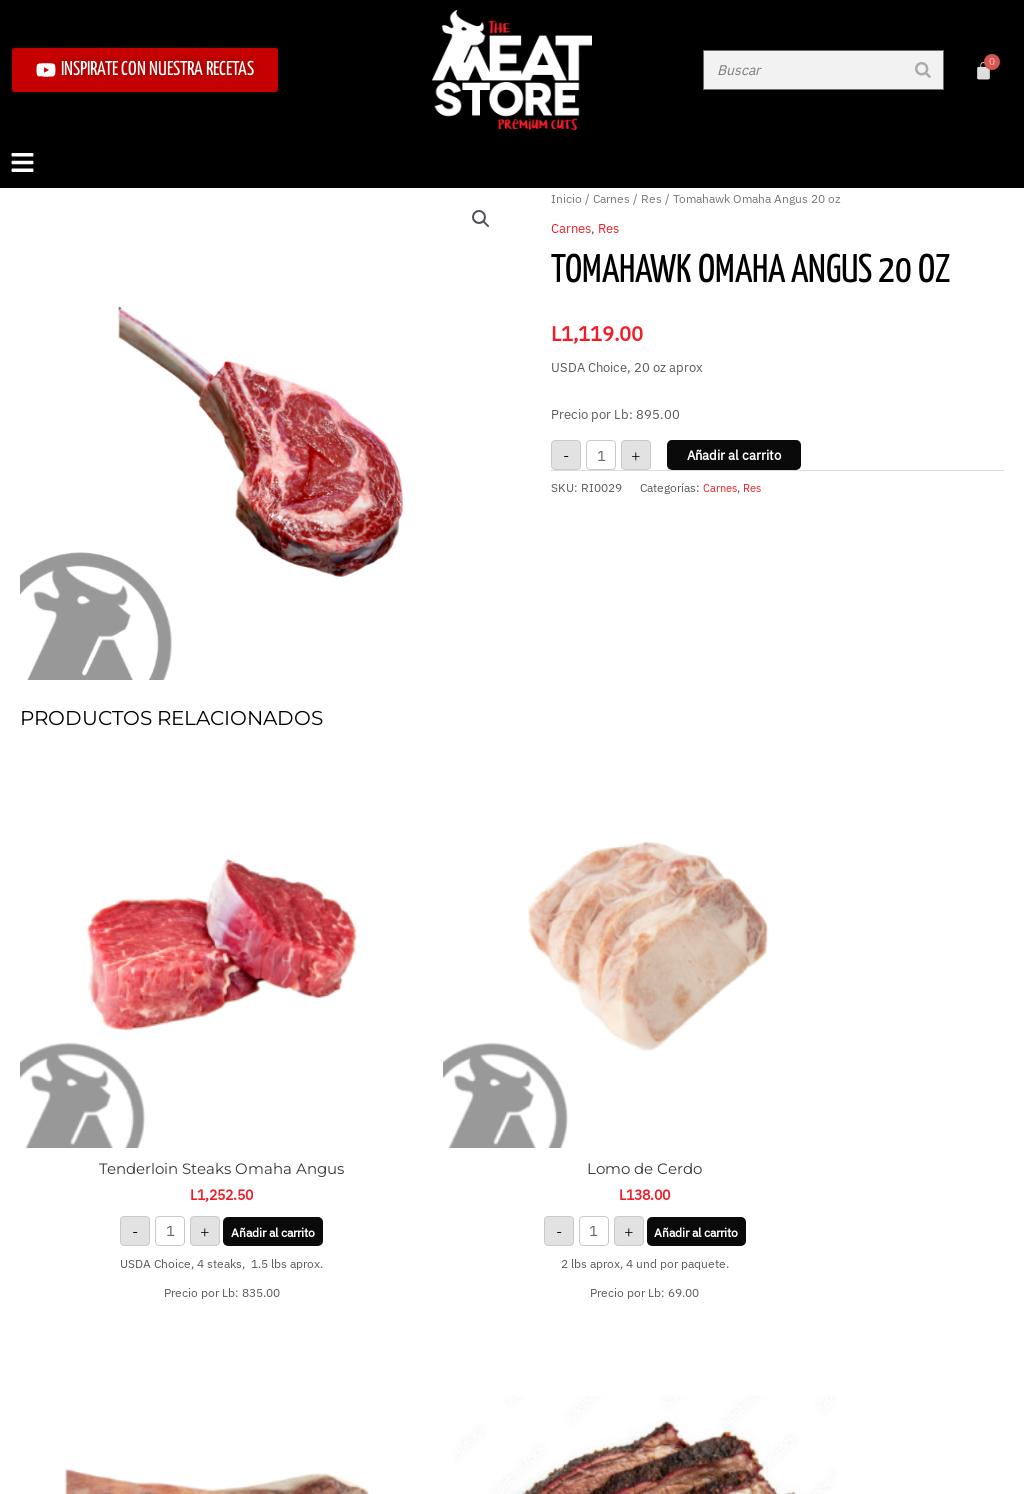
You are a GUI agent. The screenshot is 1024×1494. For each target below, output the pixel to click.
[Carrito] (983, 70)
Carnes (611, 198)
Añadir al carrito (734, 455)
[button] (512, 164)
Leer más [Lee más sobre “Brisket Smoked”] (888, 1059)
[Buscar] (923, 70)
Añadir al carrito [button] (136, 1108)
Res (651, 198)
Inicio (566, 198)
